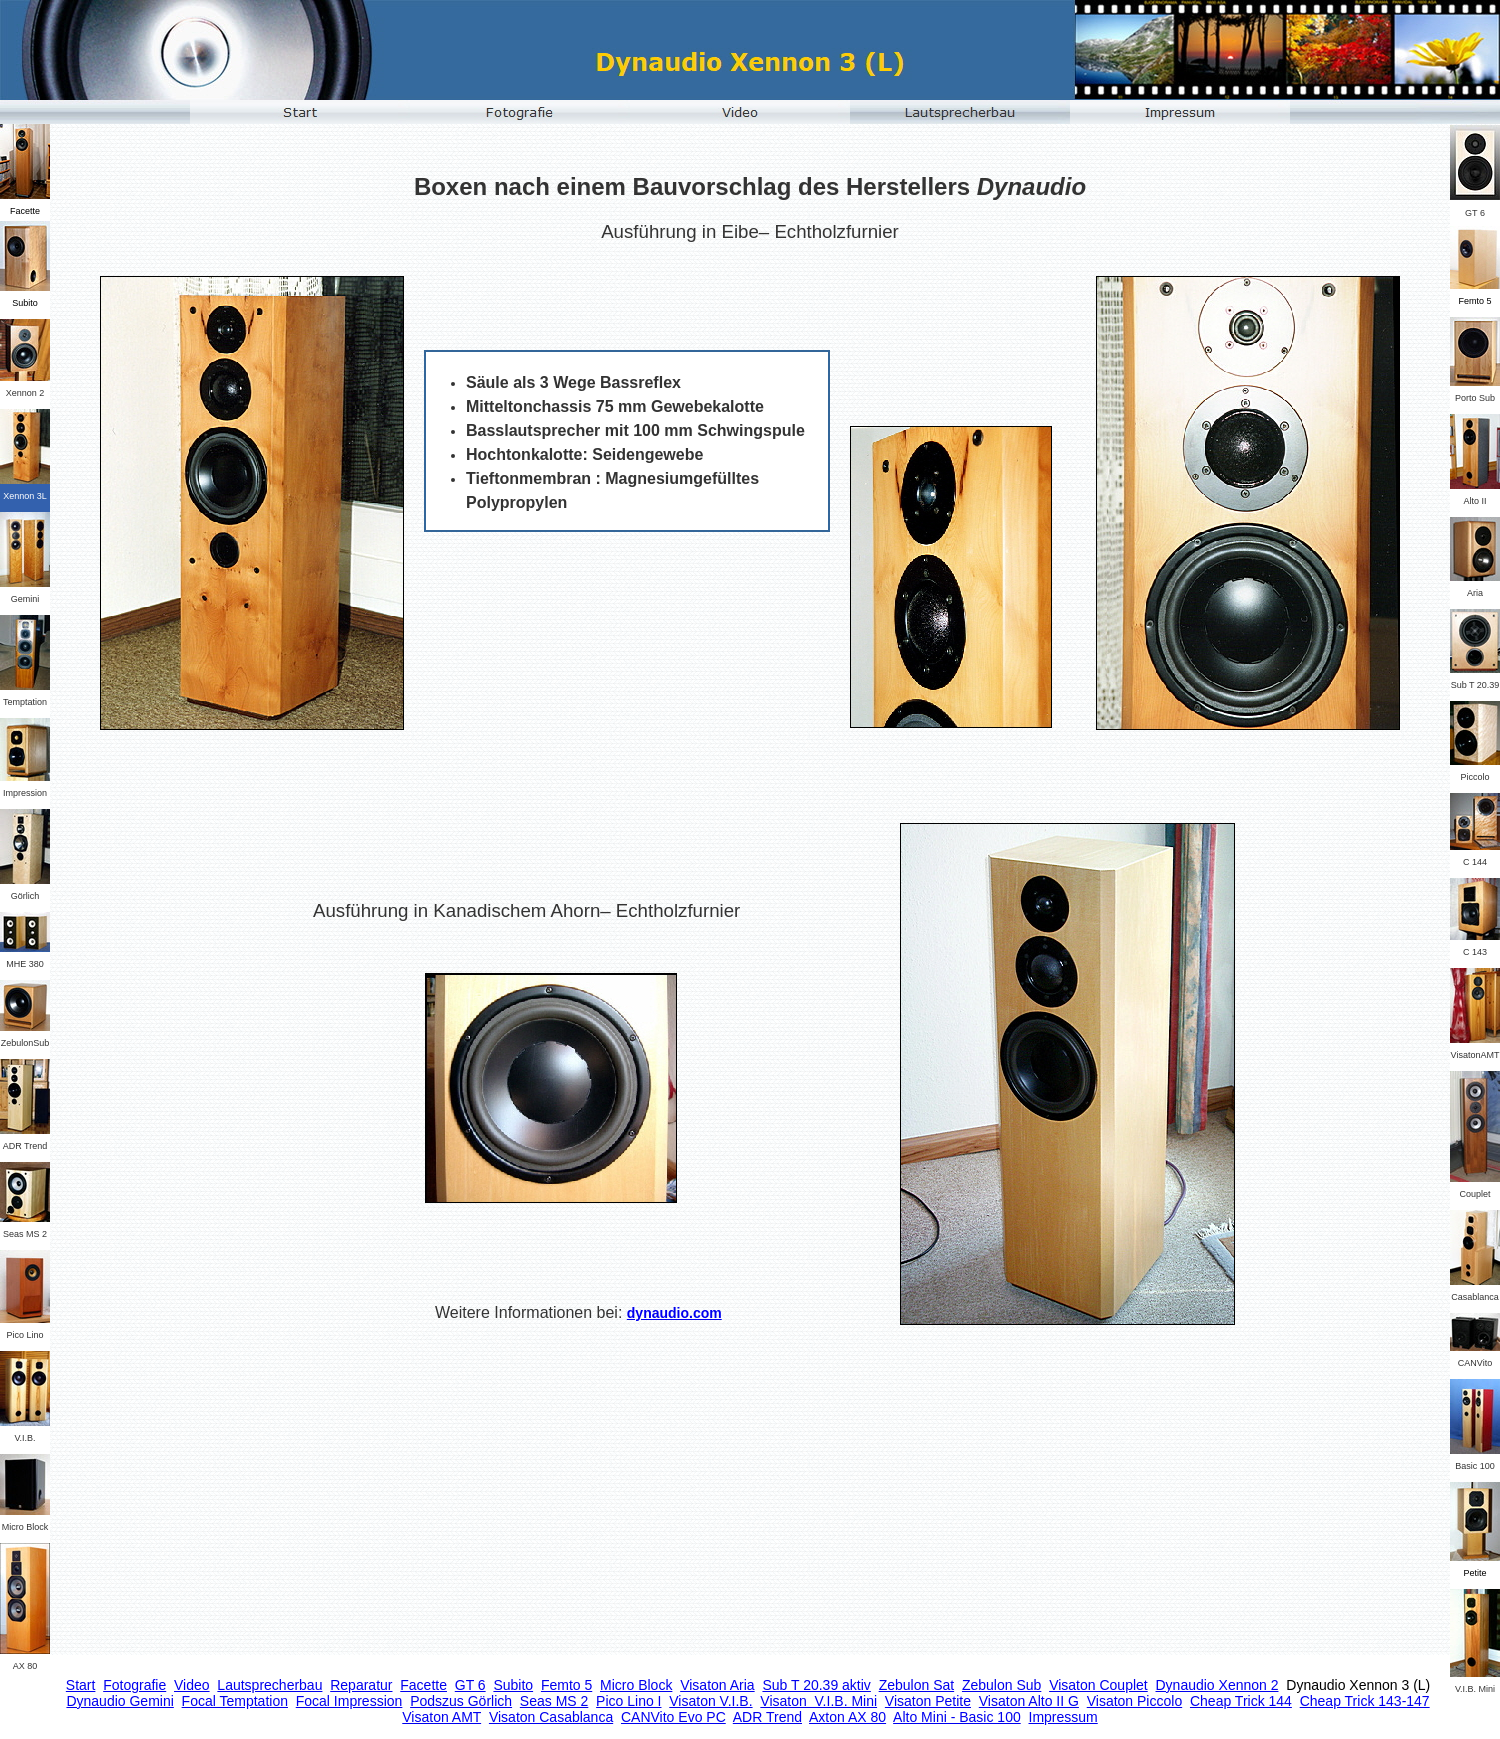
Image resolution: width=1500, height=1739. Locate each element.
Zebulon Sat (917, 1685)
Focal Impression (349, 1701)
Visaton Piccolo (1134, 1701)
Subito (513, 1685)
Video (192, 1685)
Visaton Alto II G (1029, 1701)
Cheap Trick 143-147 (1365, 1701)
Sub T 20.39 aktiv (816, 1685)
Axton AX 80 (847, 1717)
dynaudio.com (674, 1313)
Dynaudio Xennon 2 (1217, 1685)
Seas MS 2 (554, 1701)
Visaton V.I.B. (710, 1701)
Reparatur (361, 1685)
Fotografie (134, 1685)
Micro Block (636, 1685)
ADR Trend (767, 1717)
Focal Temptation (235, 1701)
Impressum (1063, 1717)
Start (81, 1685)
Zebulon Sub (1001, 1685)
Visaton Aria (717, 1685)
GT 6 (470, 1685)
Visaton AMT (441, 1717)
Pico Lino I (628, 1701)
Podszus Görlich (461, 1701)
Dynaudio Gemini (119, 1701)
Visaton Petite (928, 1701)
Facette (423, 1685)
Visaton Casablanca (551, 1717)
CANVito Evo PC (673, 1717)
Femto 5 (566, 1685)
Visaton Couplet (1098, 1685)
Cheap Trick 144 (1241, 1701)
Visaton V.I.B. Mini (818, 1701)
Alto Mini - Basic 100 (957, 1717)
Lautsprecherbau (269, 1685)
